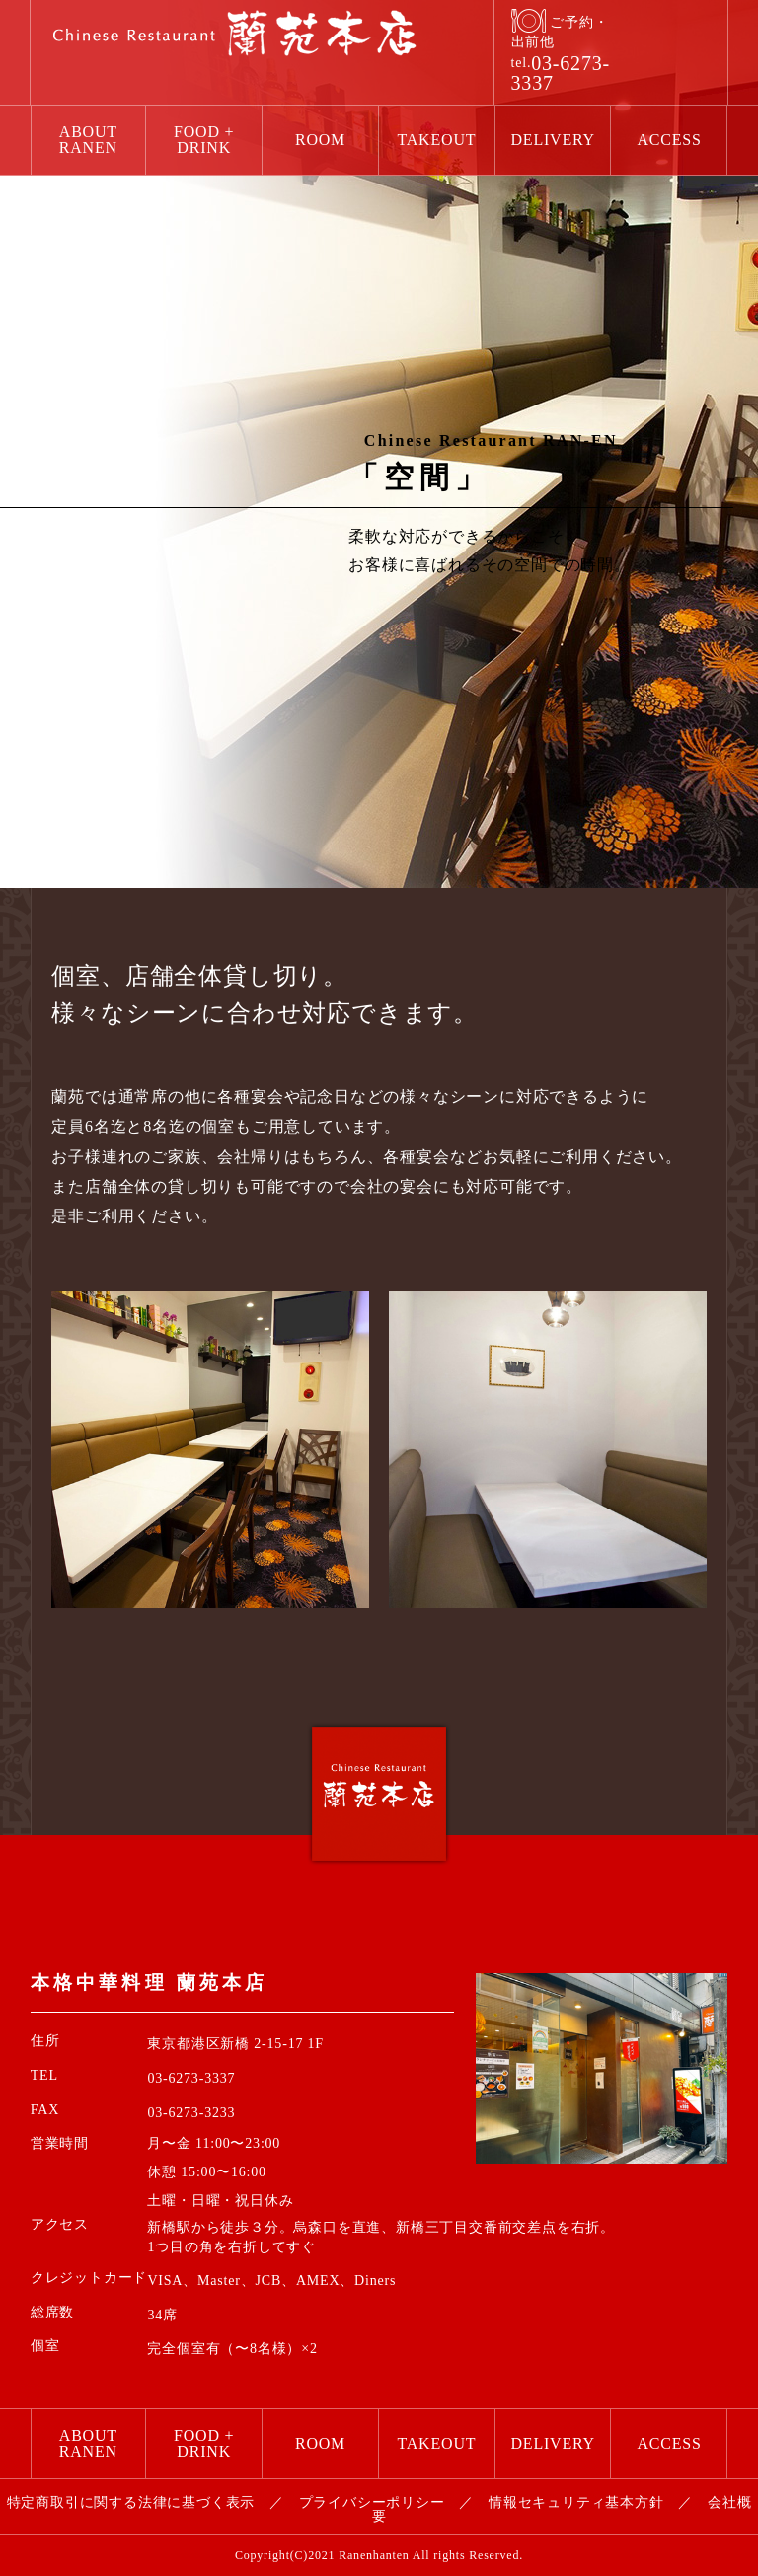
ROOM (320, 139)
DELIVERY (552, 139)
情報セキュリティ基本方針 (576, 2502)
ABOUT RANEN (88, 139)
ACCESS (669, 139)
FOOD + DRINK (204, 139)
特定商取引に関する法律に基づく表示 (131, 2502)
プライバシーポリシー (372, 2502)
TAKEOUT (436, 139)
